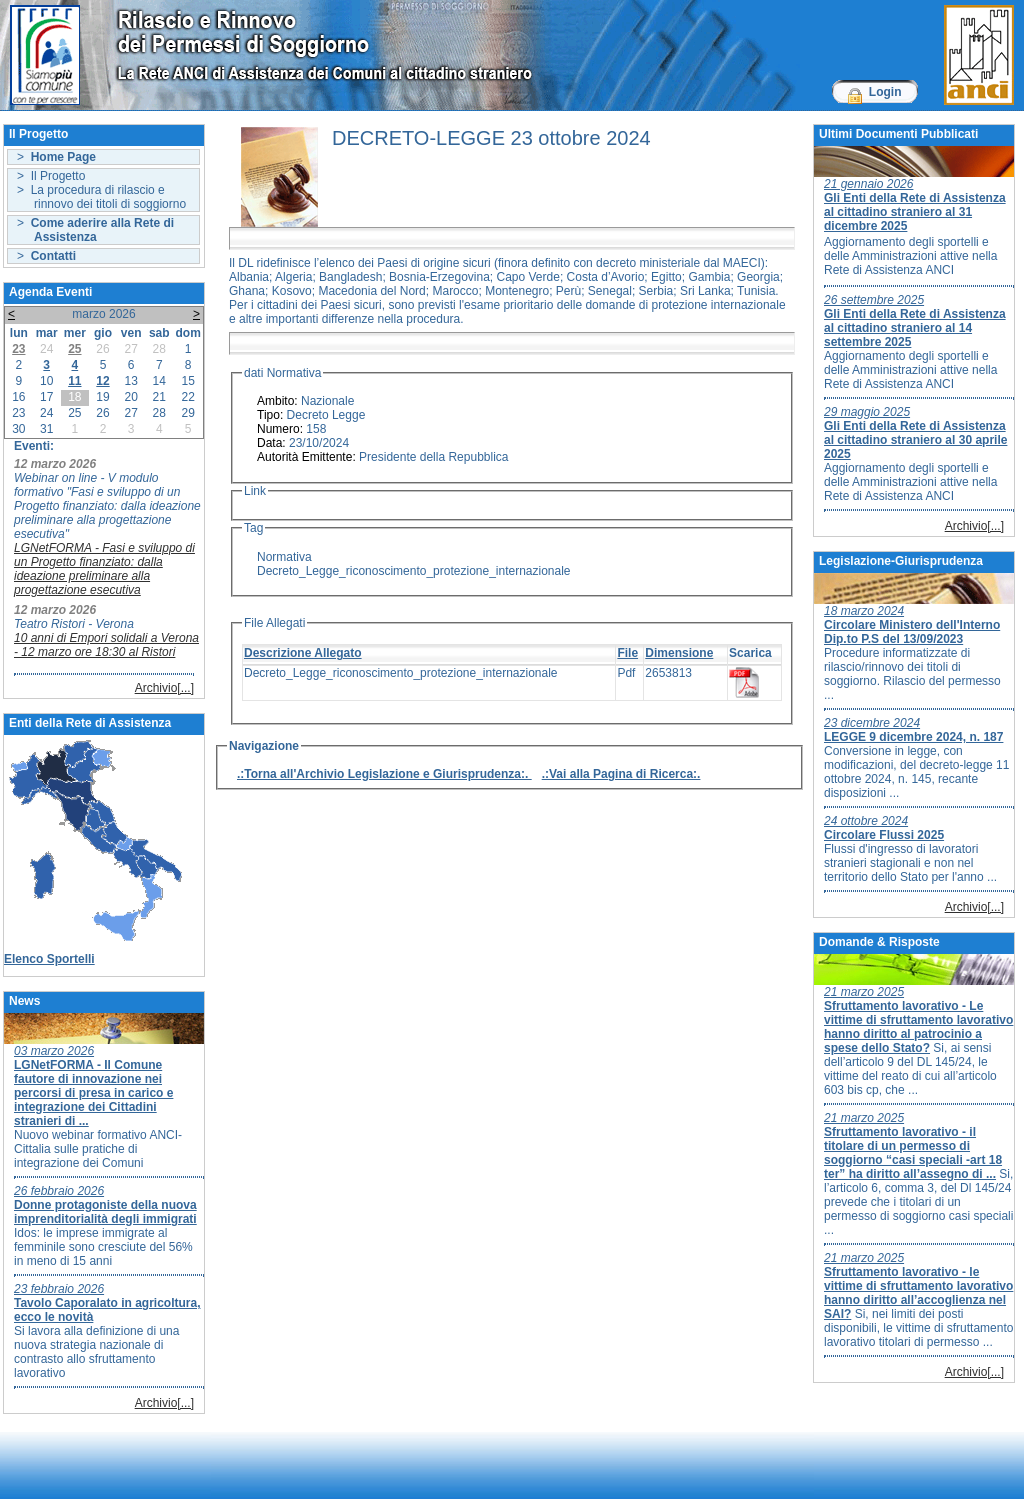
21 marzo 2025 (864, 992)
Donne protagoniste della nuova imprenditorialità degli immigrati (105, 1212)
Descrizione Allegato (303, 653)
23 (18, 349)
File (627, 653)
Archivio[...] (164, 688)
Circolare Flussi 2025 (884, 835)
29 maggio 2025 (867, 412)
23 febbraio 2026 (59, 1289)
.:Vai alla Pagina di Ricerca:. (621, 774)
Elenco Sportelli (49, 959)
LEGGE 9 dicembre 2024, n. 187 (913, 737)
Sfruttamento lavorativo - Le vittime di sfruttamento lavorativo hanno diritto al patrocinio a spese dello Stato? (918, 1027)
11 (74, 381)
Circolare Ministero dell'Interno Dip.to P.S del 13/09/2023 (912, 632)
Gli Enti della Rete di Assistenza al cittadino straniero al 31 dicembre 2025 (915, 212)
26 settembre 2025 (874, 300)
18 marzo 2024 (864, 611)
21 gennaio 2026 (868, 184)
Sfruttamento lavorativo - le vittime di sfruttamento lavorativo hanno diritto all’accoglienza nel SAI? (918, 1293)
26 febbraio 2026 (59, 1191)
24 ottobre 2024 (866, 821)
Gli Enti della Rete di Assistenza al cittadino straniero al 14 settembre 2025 (915, 328)
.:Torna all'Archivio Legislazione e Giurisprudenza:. (384, 774)
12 (102, 381)
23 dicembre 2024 (872, 723)
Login (885, 92)
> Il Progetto (51, 176)
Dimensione (679, 653)
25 (74, 349)
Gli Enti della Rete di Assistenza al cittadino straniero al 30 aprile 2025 (915, 440)
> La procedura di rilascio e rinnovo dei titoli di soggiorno (101, 197)
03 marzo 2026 (54, 1051)
